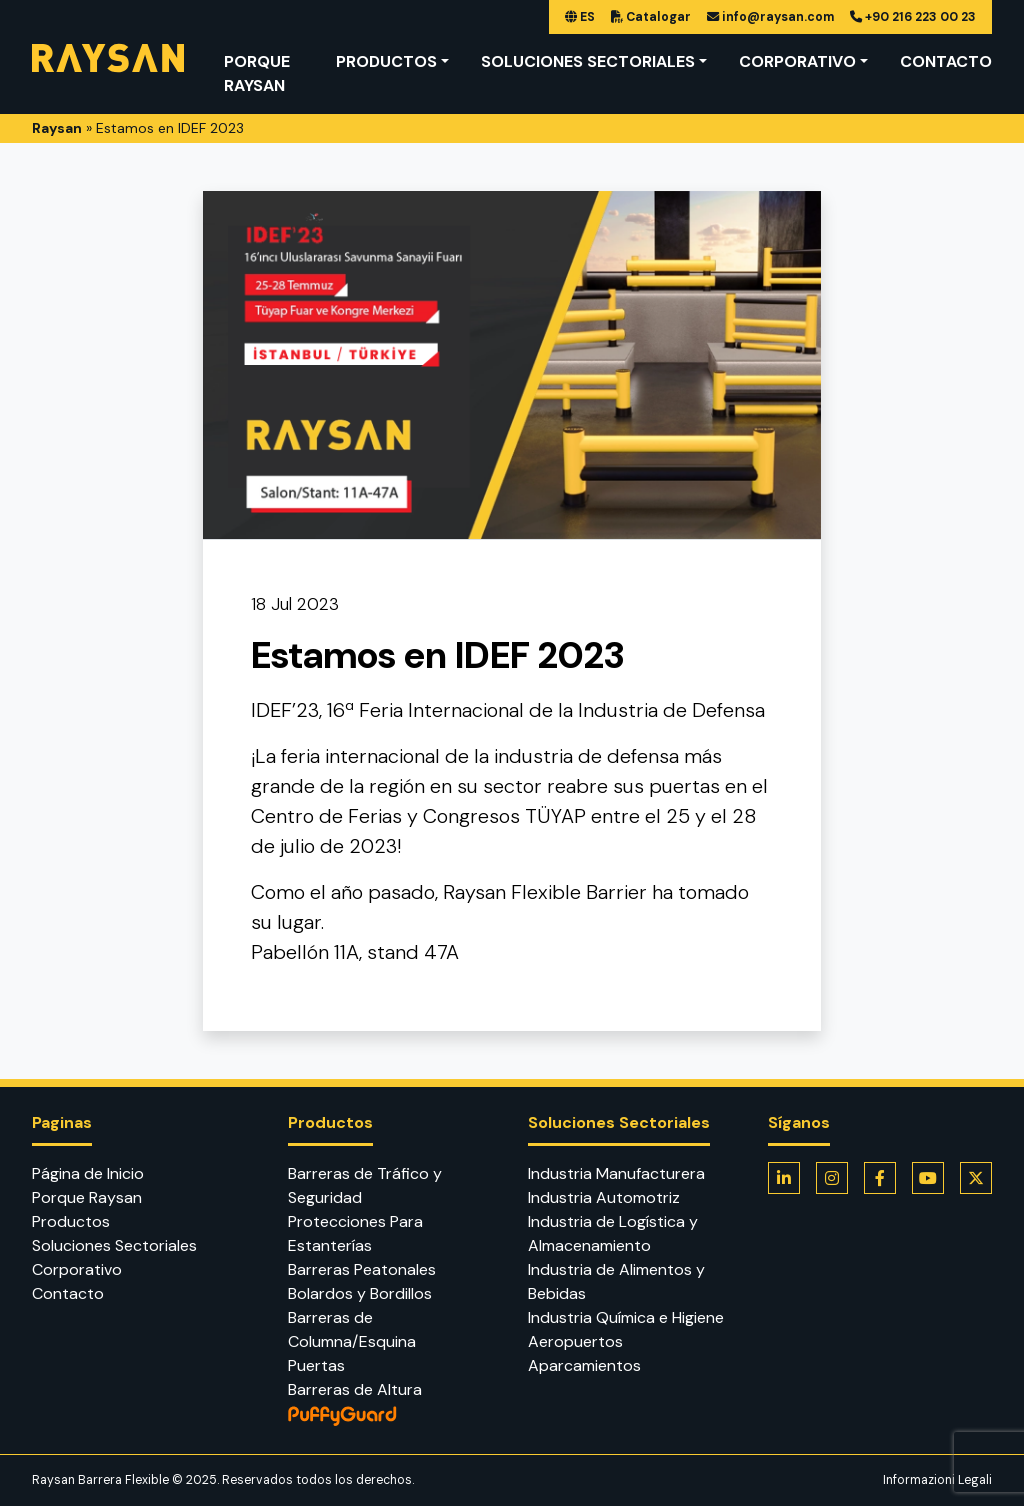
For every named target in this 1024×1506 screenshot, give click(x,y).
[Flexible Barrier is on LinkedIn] (784, 1178)
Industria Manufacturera (616, 1173)
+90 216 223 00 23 (913, 17)
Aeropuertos (575, 1341)
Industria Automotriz (604, 1197)
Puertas (316, 1365)
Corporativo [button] (797, 61)
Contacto (946, 61)
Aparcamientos (584, 1365)
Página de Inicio (88, 1173)
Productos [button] (386, 61)
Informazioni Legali (937, 1480)
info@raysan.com (770, 17)
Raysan (57, 128)
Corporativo (77, 1269)
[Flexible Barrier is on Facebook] (880, 1178)
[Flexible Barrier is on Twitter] (976, 1178)
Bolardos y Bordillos (360, 1293)
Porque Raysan (257, 73)
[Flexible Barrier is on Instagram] (832, 1178)
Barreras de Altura (355, 1389)
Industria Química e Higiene (626, 1317)
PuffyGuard (392, 1416)
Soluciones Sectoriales (114, 1245)
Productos (71, 1221)
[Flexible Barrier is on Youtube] (928, 1178)
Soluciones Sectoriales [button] (588, 61)
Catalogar (651, 17)
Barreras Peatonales (362, 1269)
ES (580, 17)
